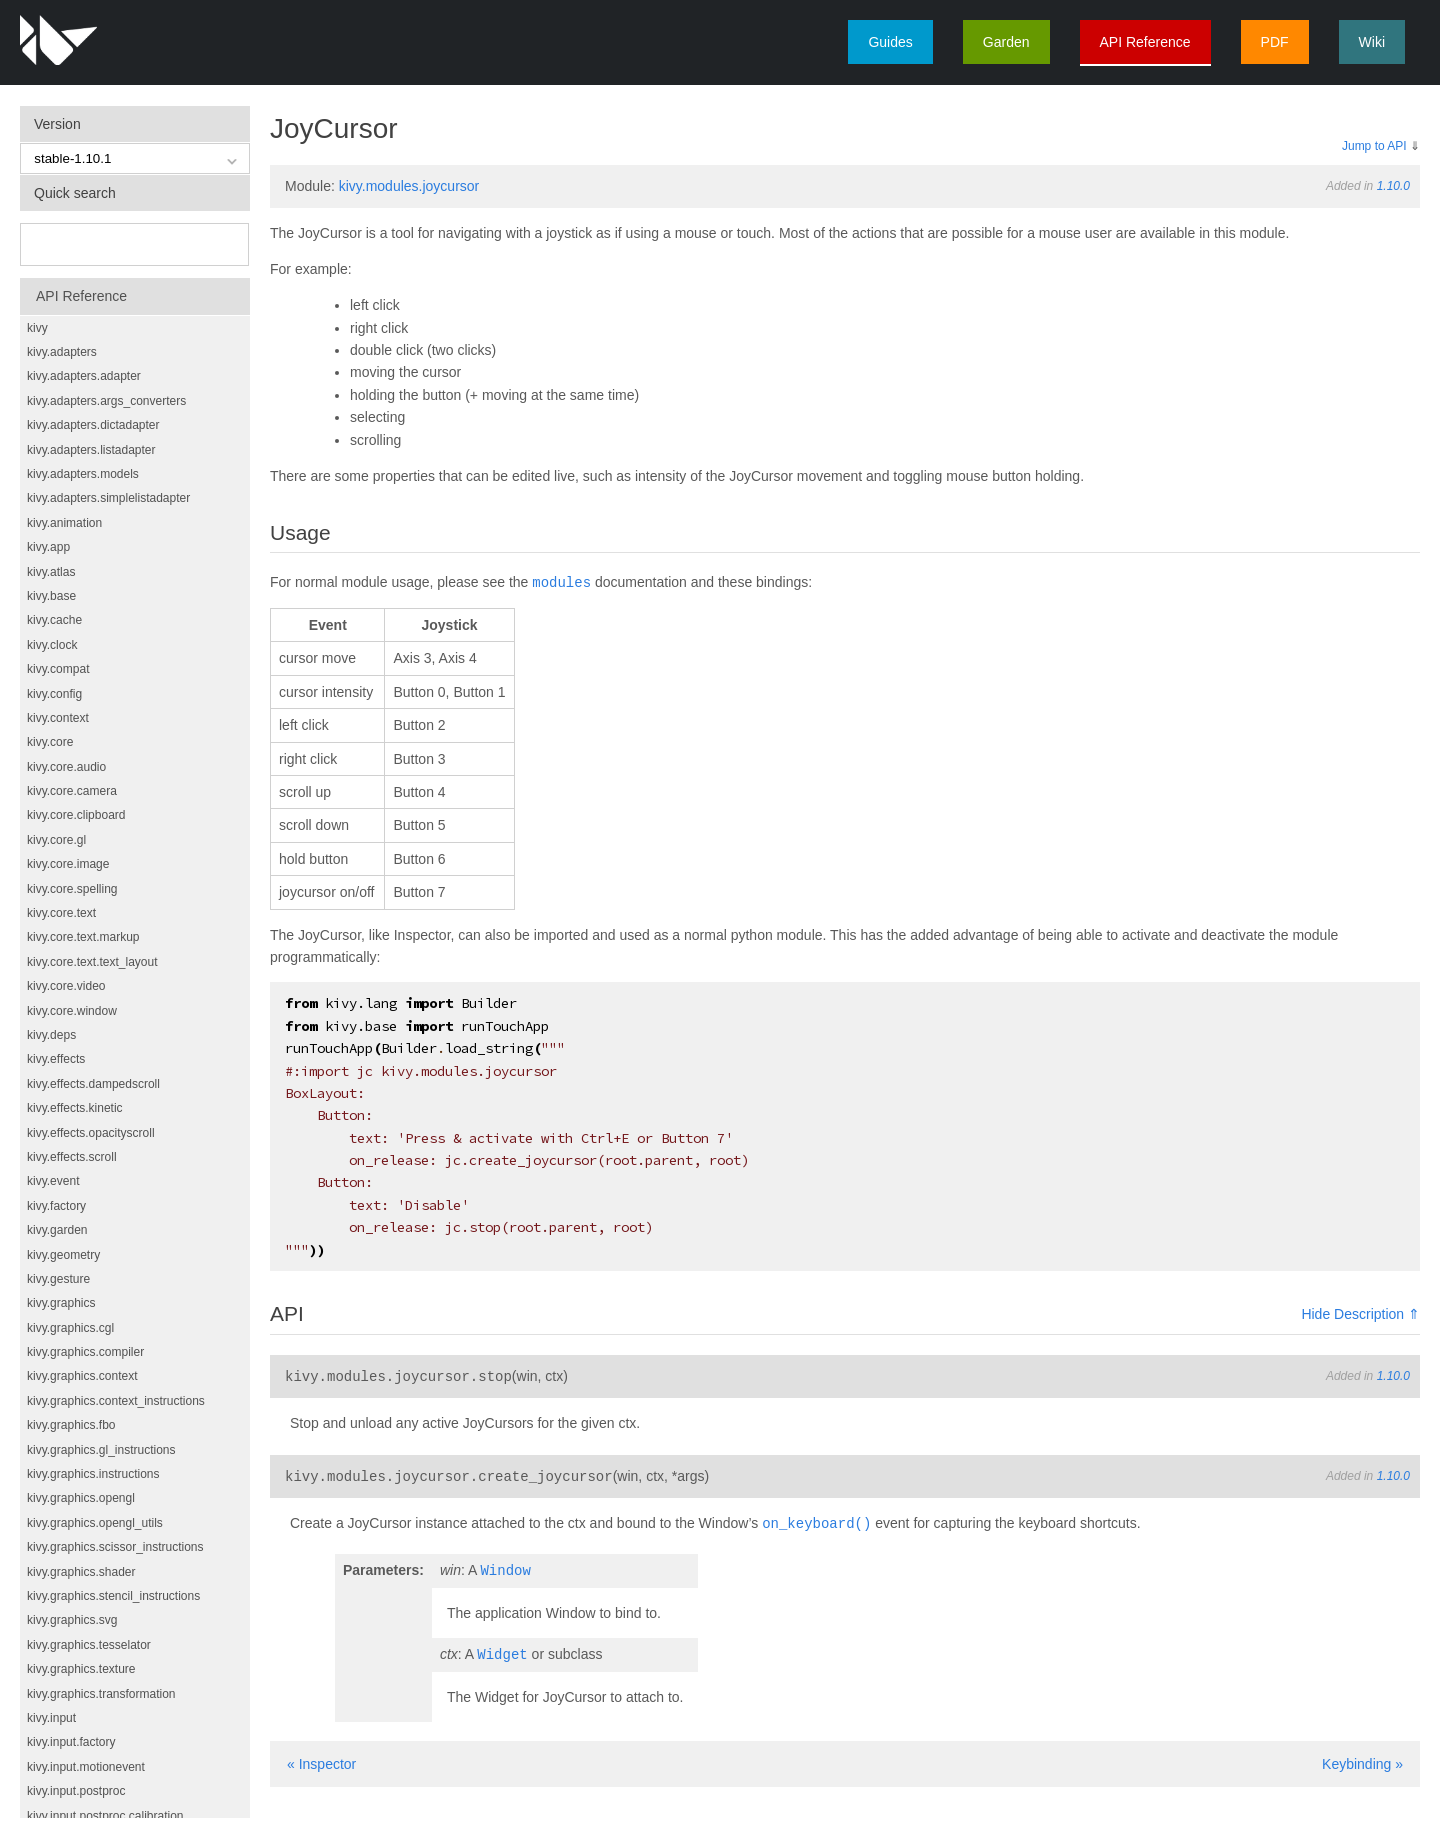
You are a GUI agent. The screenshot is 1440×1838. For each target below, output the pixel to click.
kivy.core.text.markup (83, 937)
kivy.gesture (58, 1279)
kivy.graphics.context (82, 1376)
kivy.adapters (62, 352)
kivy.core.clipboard (76, 815)
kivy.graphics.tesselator (89, 1645)
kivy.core (50, 742)
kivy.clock (52, 645)
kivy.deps (51, 1035)
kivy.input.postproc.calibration (105, 1816)
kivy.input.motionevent (86, 1767)
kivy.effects (56, 1059)
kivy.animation (64, 523)
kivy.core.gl (56, 840)
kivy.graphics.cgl (70, 1328)
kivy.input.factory (71, 1742)
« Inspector (321, 1758)
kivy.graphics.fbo (71, 1425)
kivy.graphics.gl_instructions (101, 1450)
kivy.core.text (61, 913)
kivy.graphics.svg (72, 1620)
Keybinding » (1362, 1758)
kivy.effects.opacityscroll (91, 1133)
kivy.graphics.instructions (93, 1474)
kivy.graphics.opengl (81, 1498)
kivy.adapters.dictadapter (93, 425)
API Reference (1145, 42)
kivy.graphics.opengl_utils (95, 1523)
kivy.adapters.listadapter (91, 450)
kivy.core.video (66, 986)
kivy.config (54, 694)
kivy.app (48, 547)
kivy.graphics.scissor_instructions (115, 1547)
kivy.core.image (68, 864)
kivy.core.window (72, 1011)
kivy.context (58, 718)
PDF (1275, 42)
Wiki (1372, 42)
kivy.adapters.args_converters (106, 401)
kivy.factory (56, 1206)
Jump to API (1374, 146)
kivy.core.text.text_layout (92, 962)
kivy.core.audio (66, 767)
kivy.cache (54, 620)
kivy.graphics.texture (81, 1669)
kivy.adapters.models (83, 474)
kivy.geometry (63, 1255)
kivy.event (53, 1181)
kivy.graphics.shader (81, 1572)
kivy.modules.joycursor (409, 186)
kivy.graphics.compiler (85, 1352)
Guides (890, 42)
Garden (1006, 42)
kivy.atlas (51, 572)
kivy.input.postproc (76, 1791)
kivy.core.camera (72, 791)
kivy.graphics (61, 1303)
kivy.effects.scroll (72, 1157)
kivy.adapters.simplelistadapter (108, 498)
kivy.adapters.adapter (84, 376)
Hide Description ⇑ (1360, 1313)
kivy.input (51, 1718)
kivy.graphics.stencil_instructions (113, 1596)
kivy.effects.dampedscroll (93, 1084)
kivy (37, 328)
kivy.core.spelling (72, 889)
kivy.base (51, 596)
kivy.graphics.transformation (101, 1694)
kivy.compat (58, 669)
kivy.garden (57, 1230)
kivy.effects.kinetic (75, 1108)
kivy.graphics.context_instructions (116, 1401)
